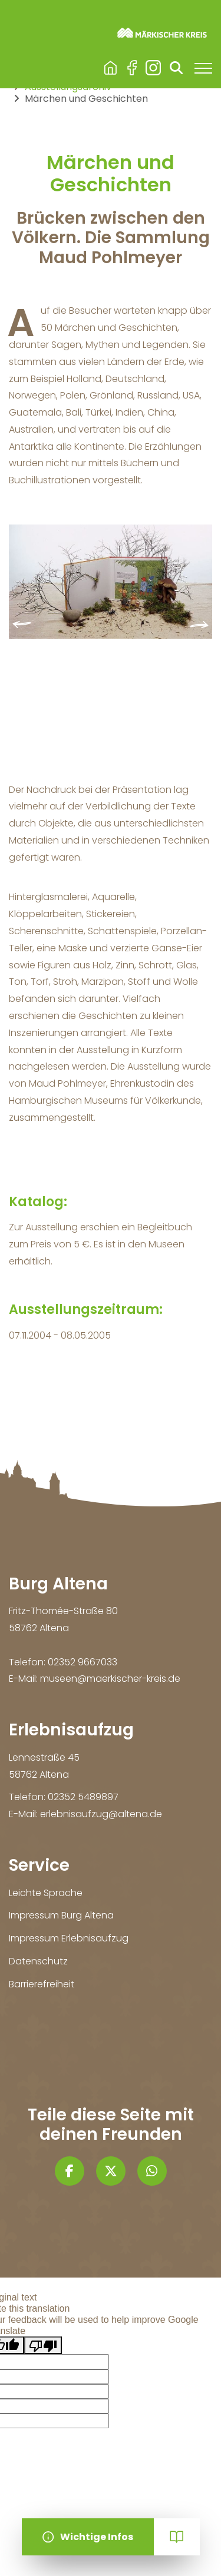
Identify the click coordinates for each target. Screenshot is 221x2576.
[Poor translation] (43, 2345)
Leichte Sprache (46, 1893)
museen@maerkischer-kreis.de (110, 1678)
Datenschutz (38, 1961)
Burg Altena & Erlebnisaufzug (110, 67)
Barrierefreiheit (41, 1984)
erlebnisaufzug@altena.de (101, 1814)
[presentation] (22, 625)
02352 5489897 (83, 1797)
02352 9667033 (82, 1662)
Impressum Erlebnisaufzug (68, 1938)
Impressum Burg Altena (61, 1915)
